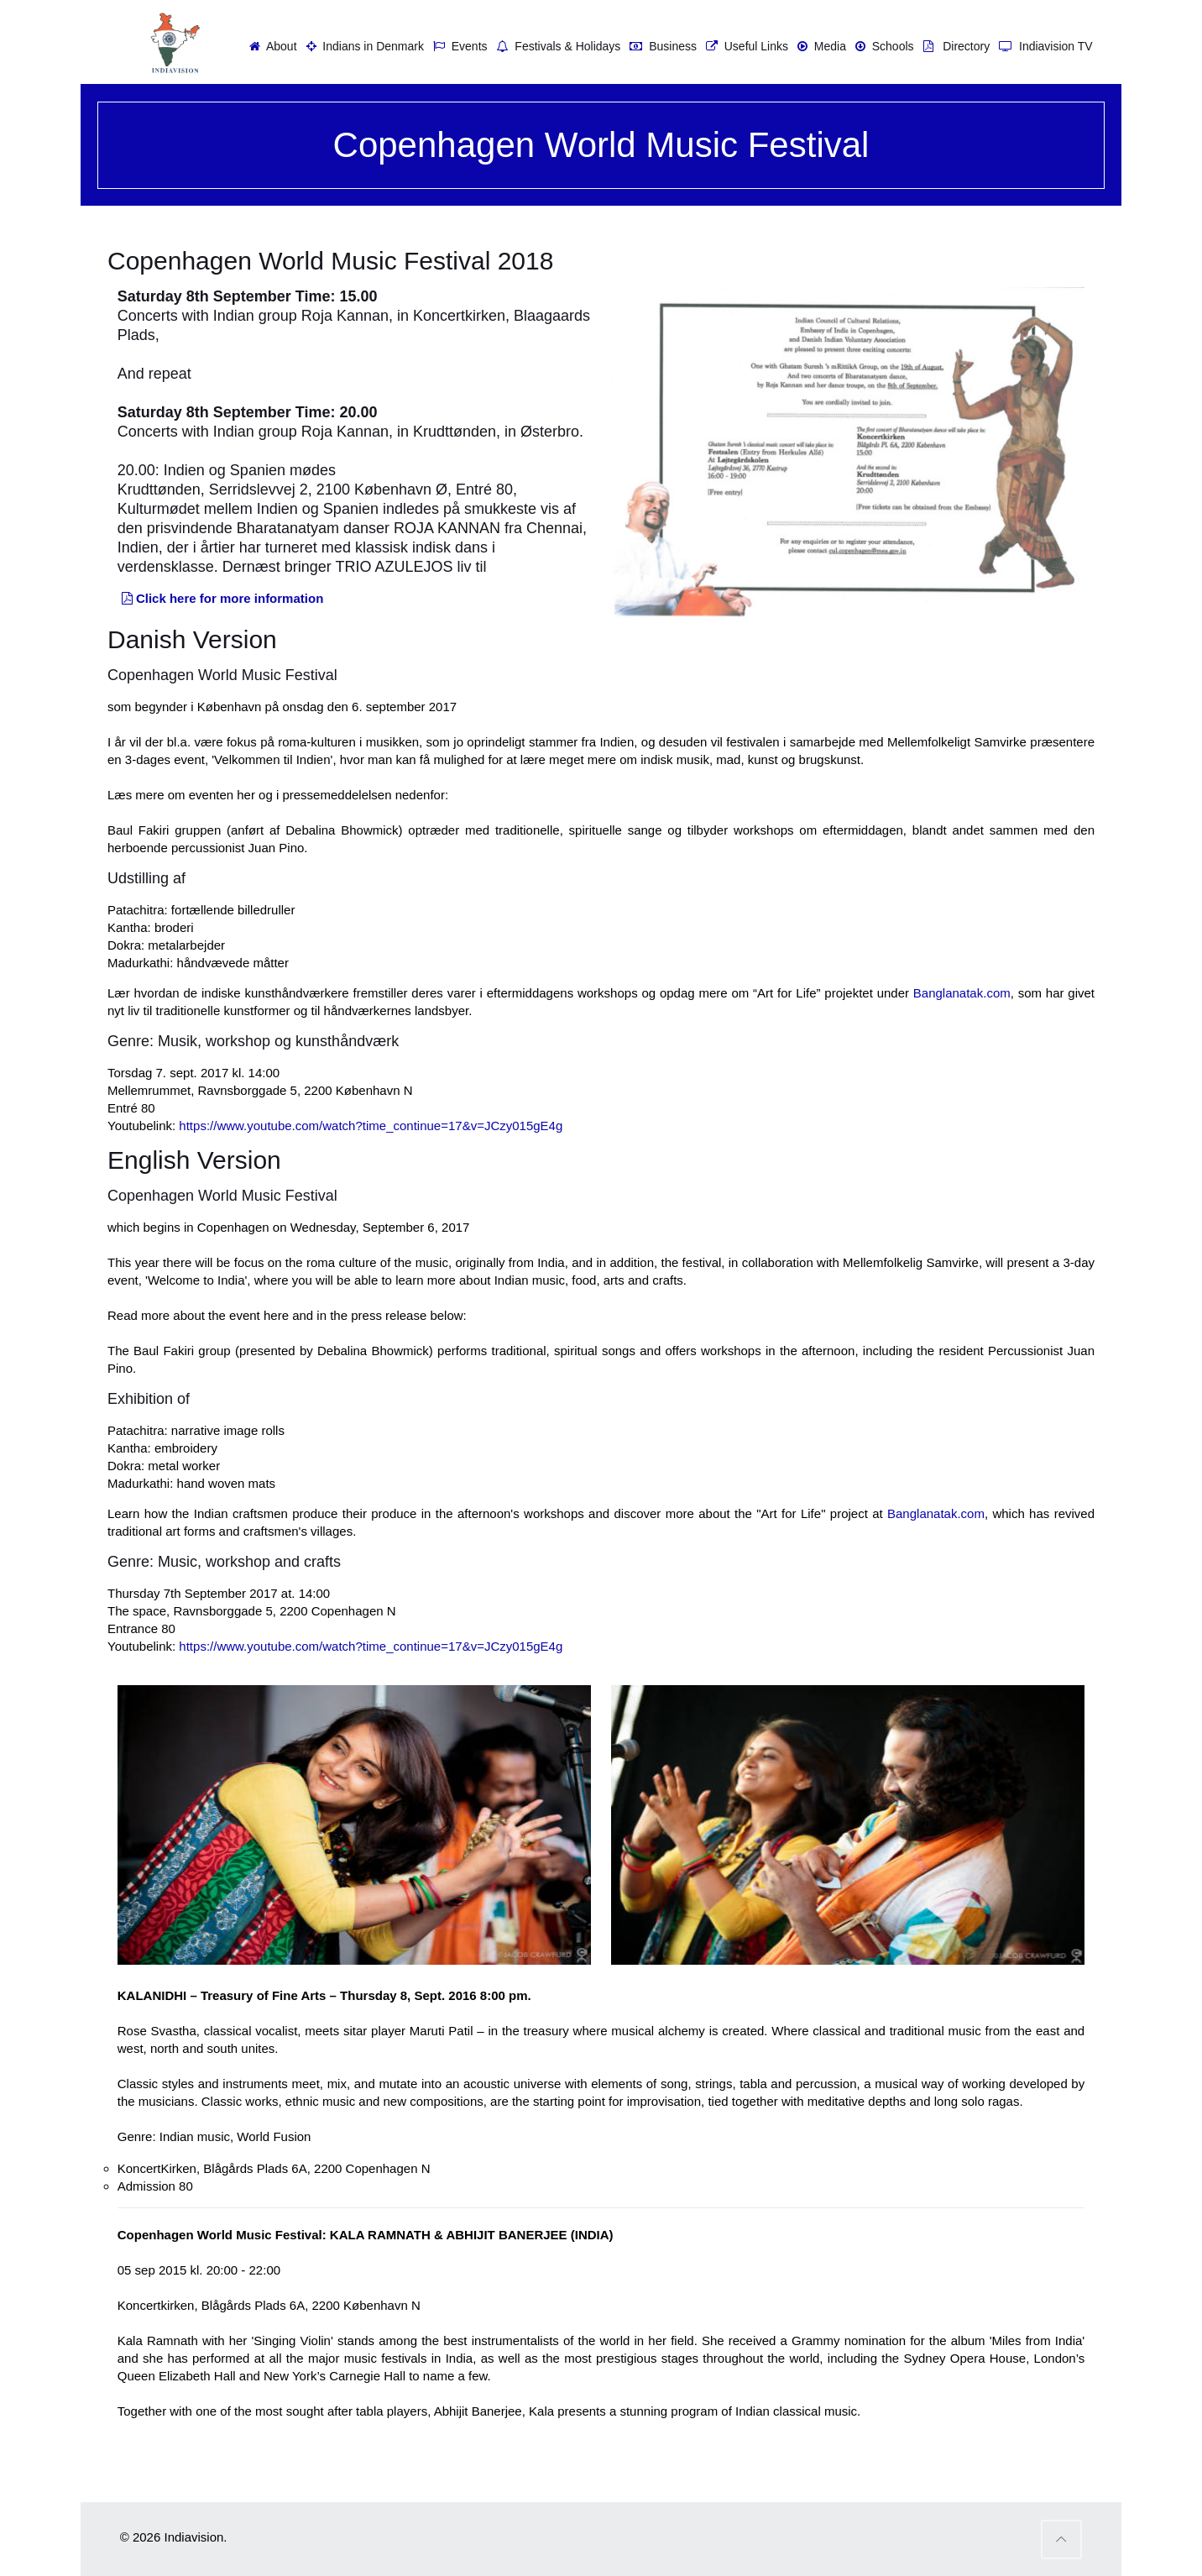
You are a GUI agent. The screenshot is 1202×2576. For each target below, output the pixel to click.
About (271, 46)
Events (458, 46)
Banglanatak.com (962, 993)
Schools (882, 46)
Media (819, 46)
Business (661, 46)
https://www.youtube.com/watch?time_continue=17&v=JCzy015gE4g (370, 1125)
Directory (954, 46)
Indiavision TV (1043, 46)
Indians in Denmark (363, 46)
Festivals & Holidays (557, 46)
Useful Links (745, 46)
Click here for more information (221, 598)
